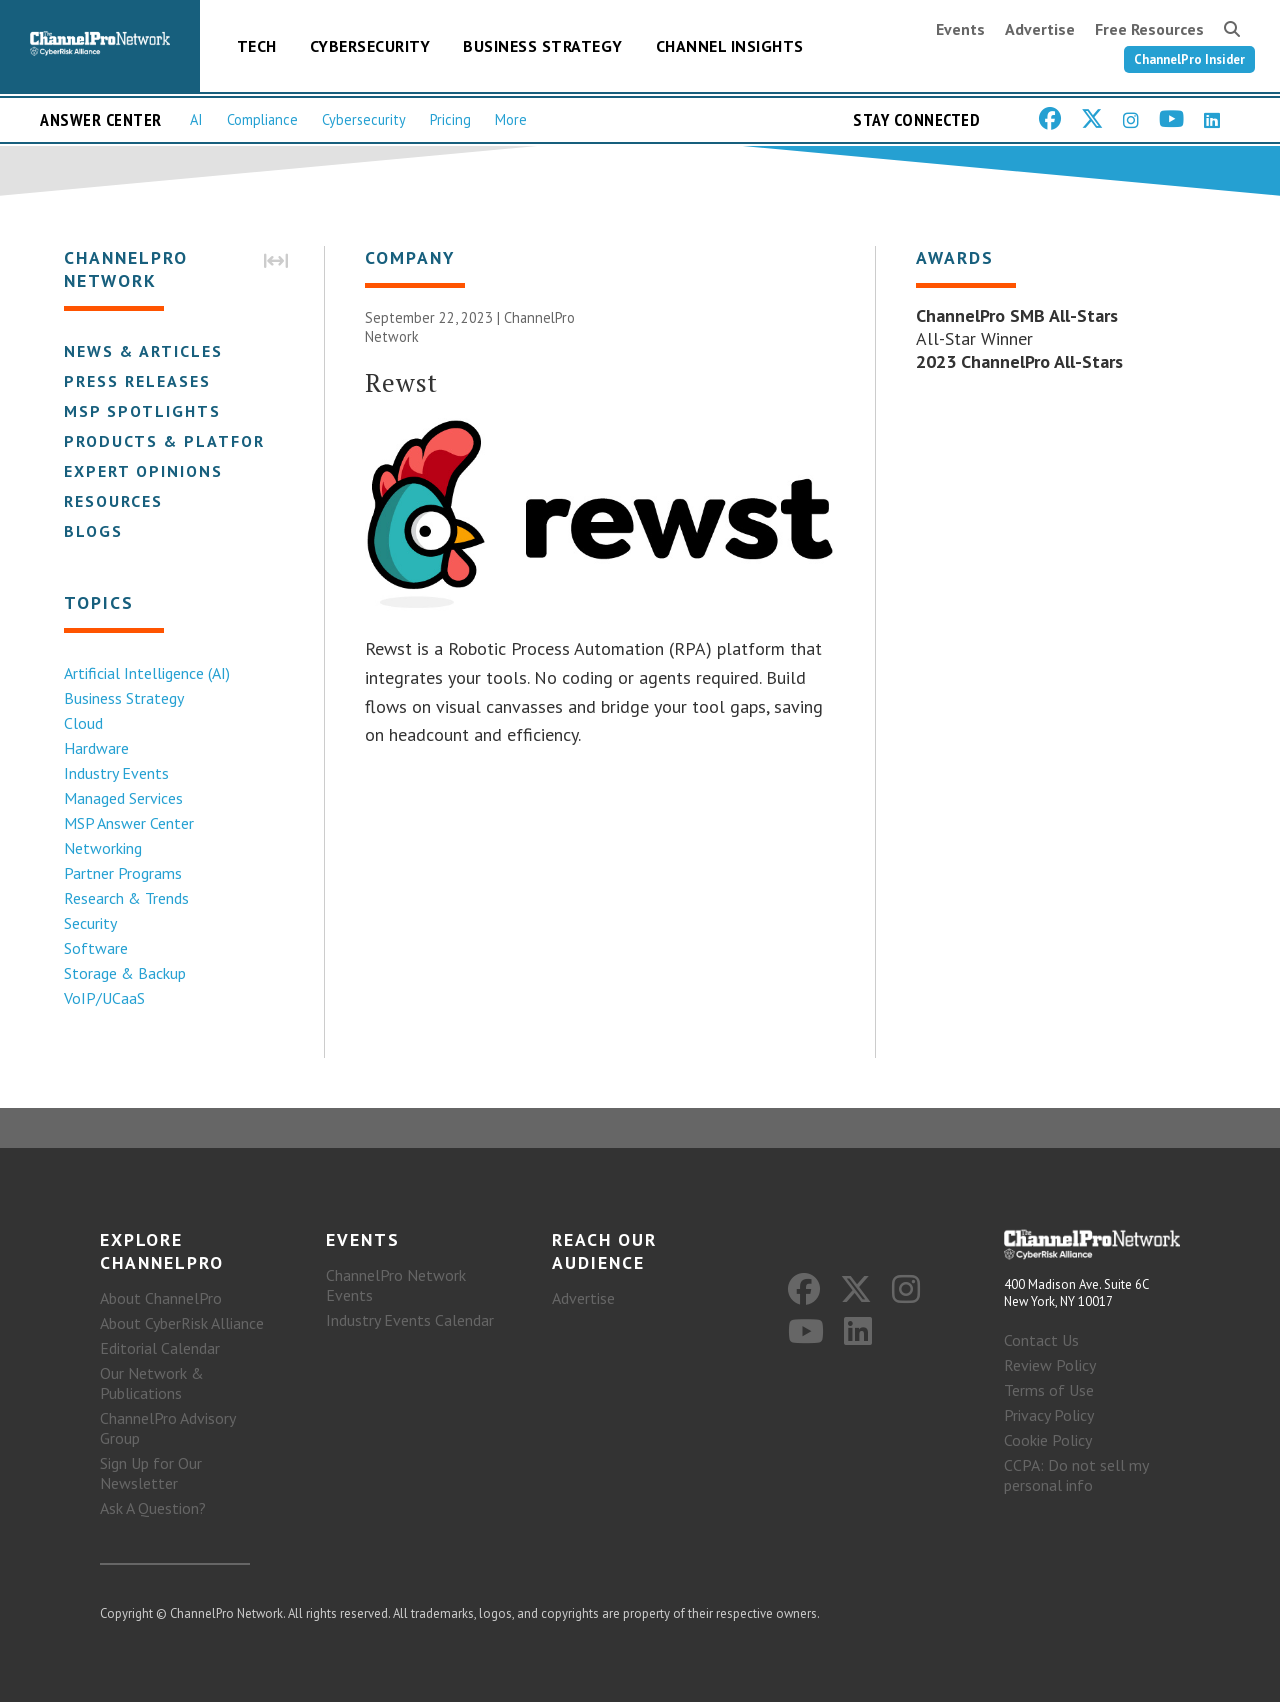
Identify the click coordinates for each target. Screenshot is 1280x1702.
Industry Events (116, 773)
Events (960, 29)
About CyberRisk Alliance (182, 1323)
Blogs (93, 531)
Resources (113, 501)
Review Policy (1050, 1365)
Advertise (1040, 29)
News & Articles (143, 351)
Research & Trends (126, 898)
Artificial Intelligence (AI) (147, 673)
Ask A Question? (153, 1508)
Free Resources (1149, 29)
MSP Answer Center (129, 823)
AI (196, 119)
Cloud (83, 723)
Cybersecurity (370, 46)
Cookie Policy (1048, 1440)
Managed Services (123, 798)
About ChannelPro (161, 1298)
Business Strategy (543, 46)
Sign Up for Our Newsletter (151, 1473)
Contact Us (1041, 1340)
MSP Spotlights (142, 411)
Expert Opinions (143, 471)
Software (96, 948)
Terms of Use (1049, 1390)
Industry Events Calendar (410, 1320)
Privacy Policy (1049, 1415)
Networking (103, 848)
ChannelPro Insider (1189, 59)
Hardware (96, 748)
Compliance (262, 119)
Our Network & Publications (152, 1383)
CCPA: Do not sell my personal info (1076, 1475)
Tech (257, 46)
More (511, 119)
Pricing (450, 119)
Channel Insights (730, 46)
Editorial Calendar (160, 1348)
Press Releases (137, 381)
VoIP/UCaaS (104, 998)
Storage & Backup (125, 973)
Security (90, 923)
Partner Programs (123, 873)
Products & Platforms (177, 441)
